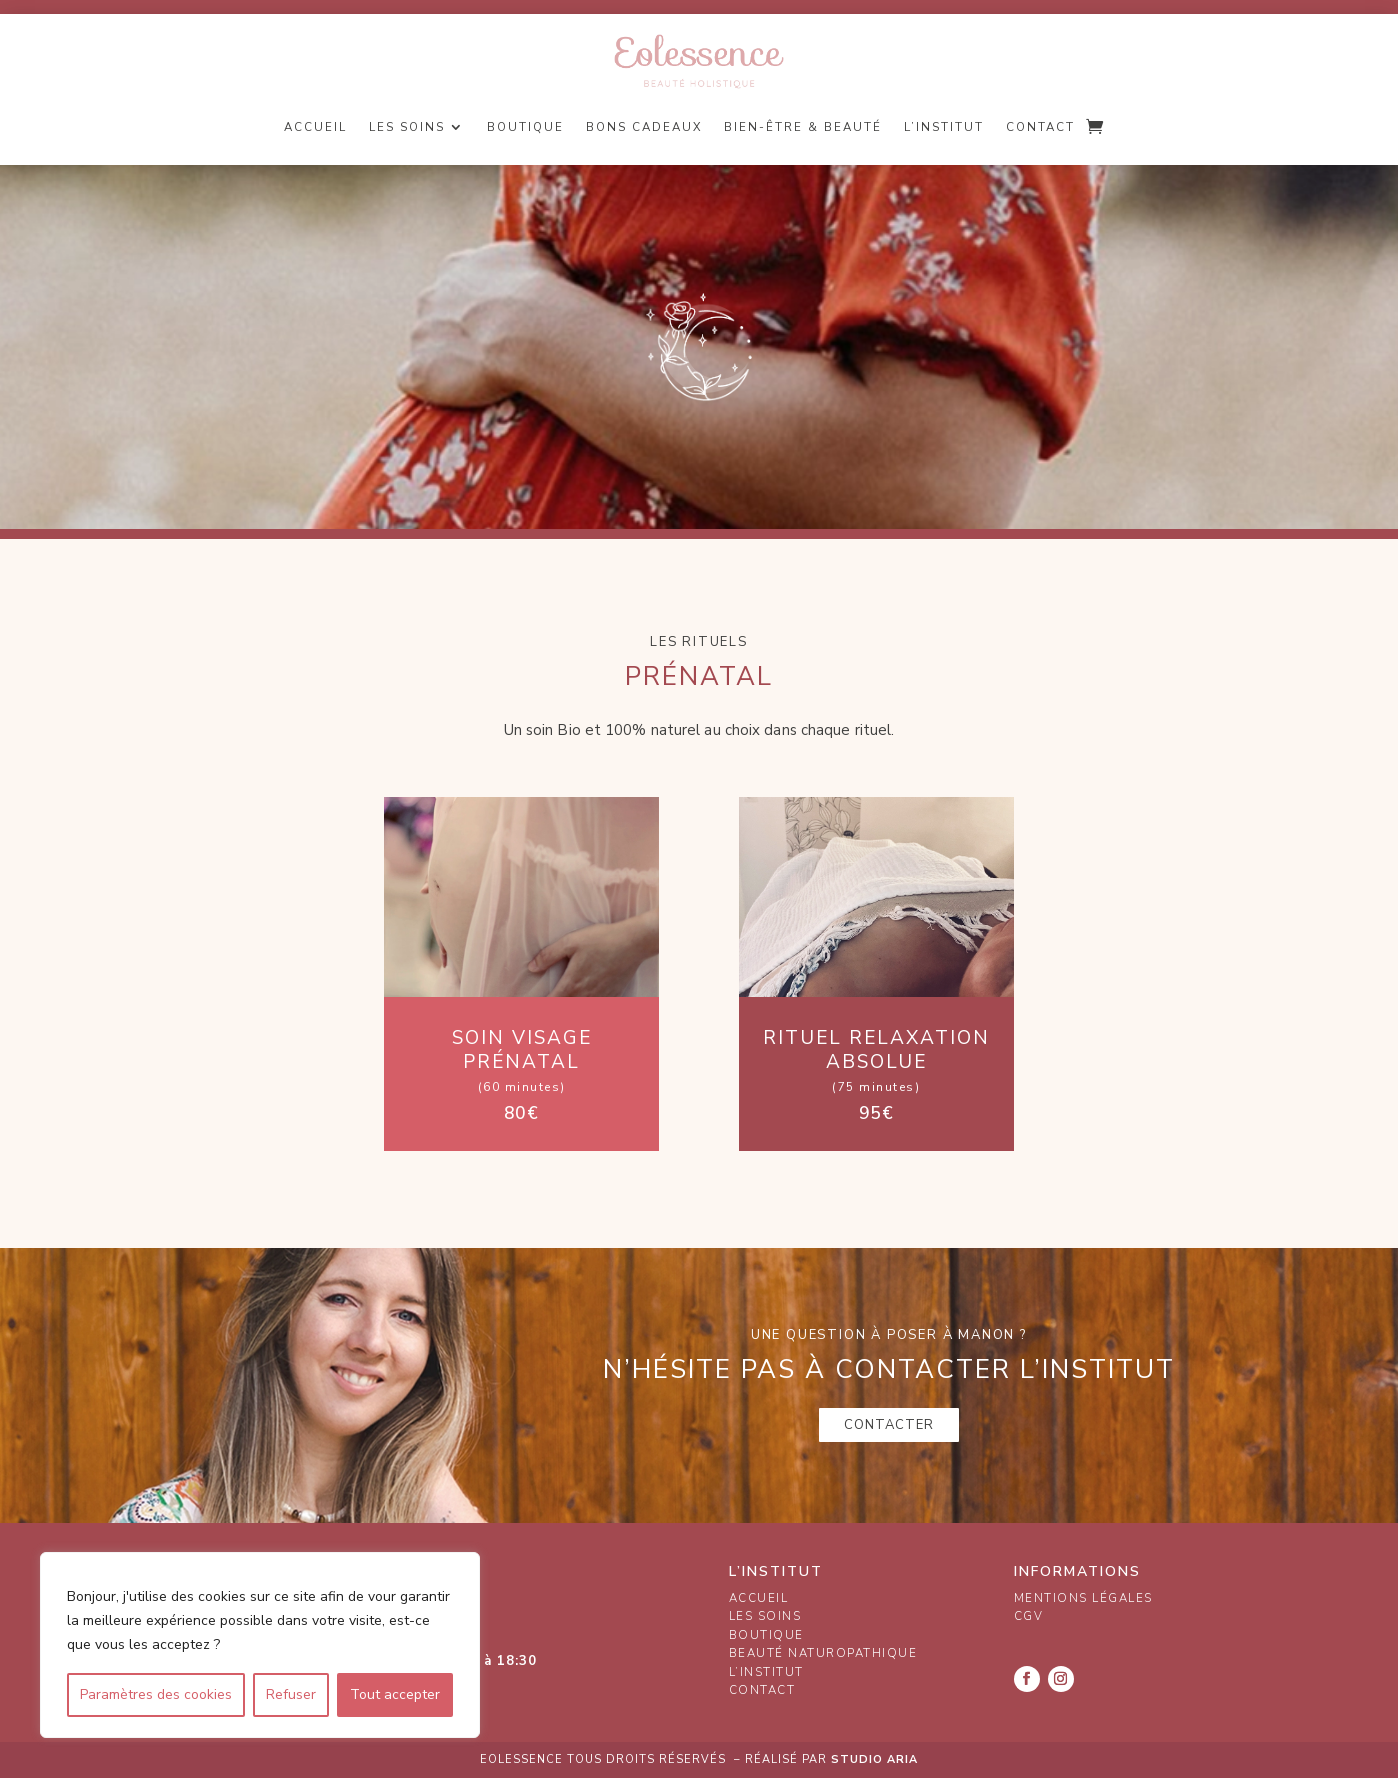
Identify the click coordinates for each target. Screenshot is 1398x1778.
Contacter (889, 1425)
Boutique (525, 127)
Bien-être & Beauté (803, 127)
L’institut (944, 127)
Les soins (407, 127)
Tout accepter (395, 1694)
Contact (1040, 127)
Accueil (315, 127)
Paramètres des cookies (156, 1694)
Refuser (291, 1694)
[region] (260, 1645)
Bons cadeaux (644, 127)
